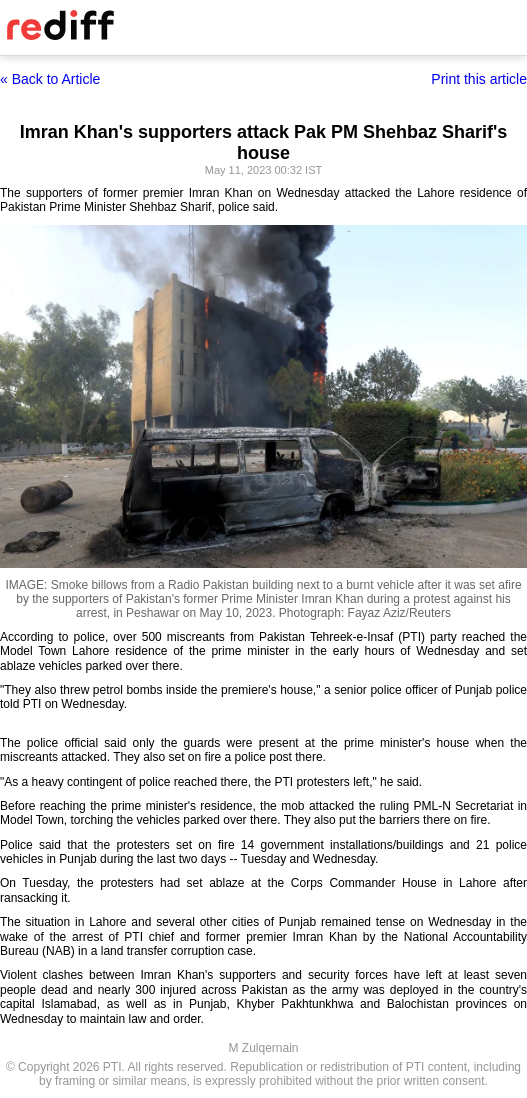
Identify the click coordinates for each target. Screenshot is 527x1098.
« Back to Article (50, 79)
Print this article (479, 79)
